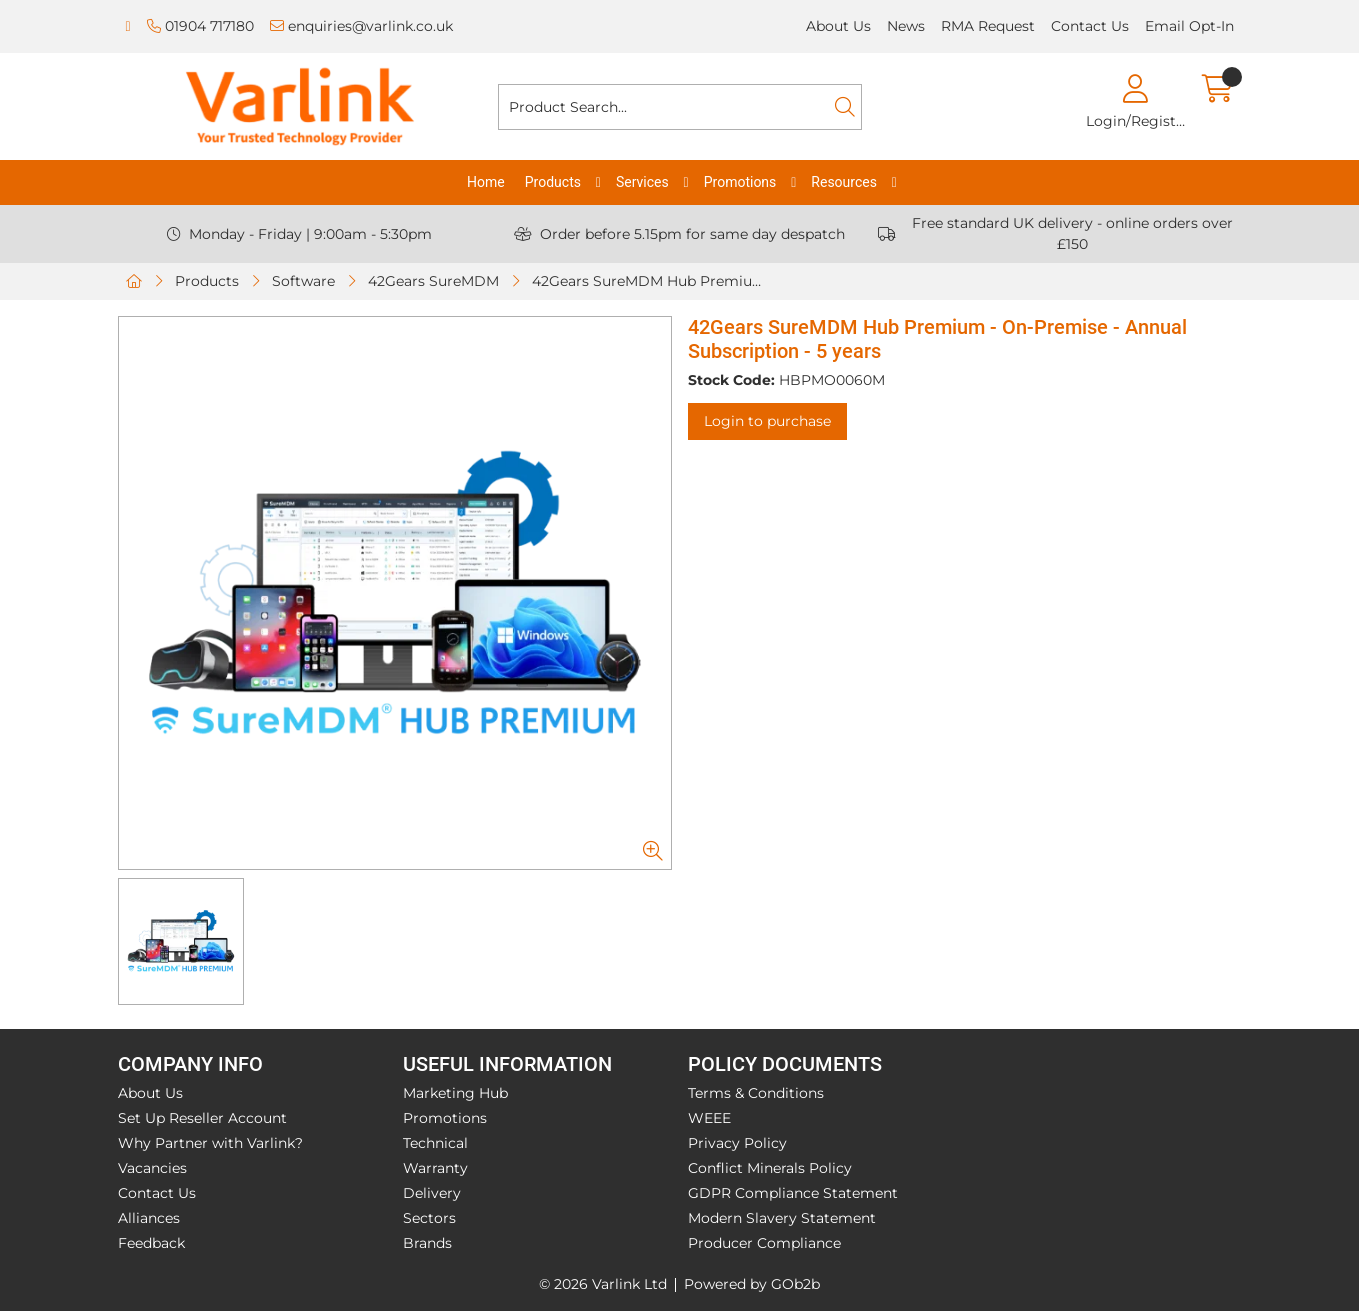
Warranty (435, 1168)
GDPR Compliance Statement (793, 1193)
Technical (435, 1143)
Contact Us (1090, 26)
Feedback (151, 1243)
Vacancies (152, 1168)
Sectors (429, 1218)
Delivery (432, 1193)
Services (642, 182)
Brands (427, 1243)
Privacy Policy (737, 1143)
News (906, 26)
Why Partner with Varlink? (210, 1143)
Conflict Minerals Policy (770, 1168)
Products (553, 182)
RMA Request (988, 26)
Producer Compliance (764, 1243)
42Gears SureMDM (433, 281)
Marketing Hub (455, 1093)
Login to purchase (767, 421)
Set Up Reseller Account (202, 1118)
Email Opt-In (1189, 26)
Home (486, 182)
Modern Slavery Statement (782, 1218)
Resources (844, 182)
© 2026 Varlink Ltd (603, 1284)
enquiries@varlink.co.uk (361, 26)
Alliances (149, 1218)
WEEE (709, 1118)
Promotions (740, 182)
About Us (838, 26)
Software (303, 281)
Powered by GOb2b (752, 1284)
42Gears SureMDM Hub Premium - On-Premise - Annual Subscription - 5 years (653, 281)
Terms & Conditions (756, 1093)
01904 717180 (200, 26)
